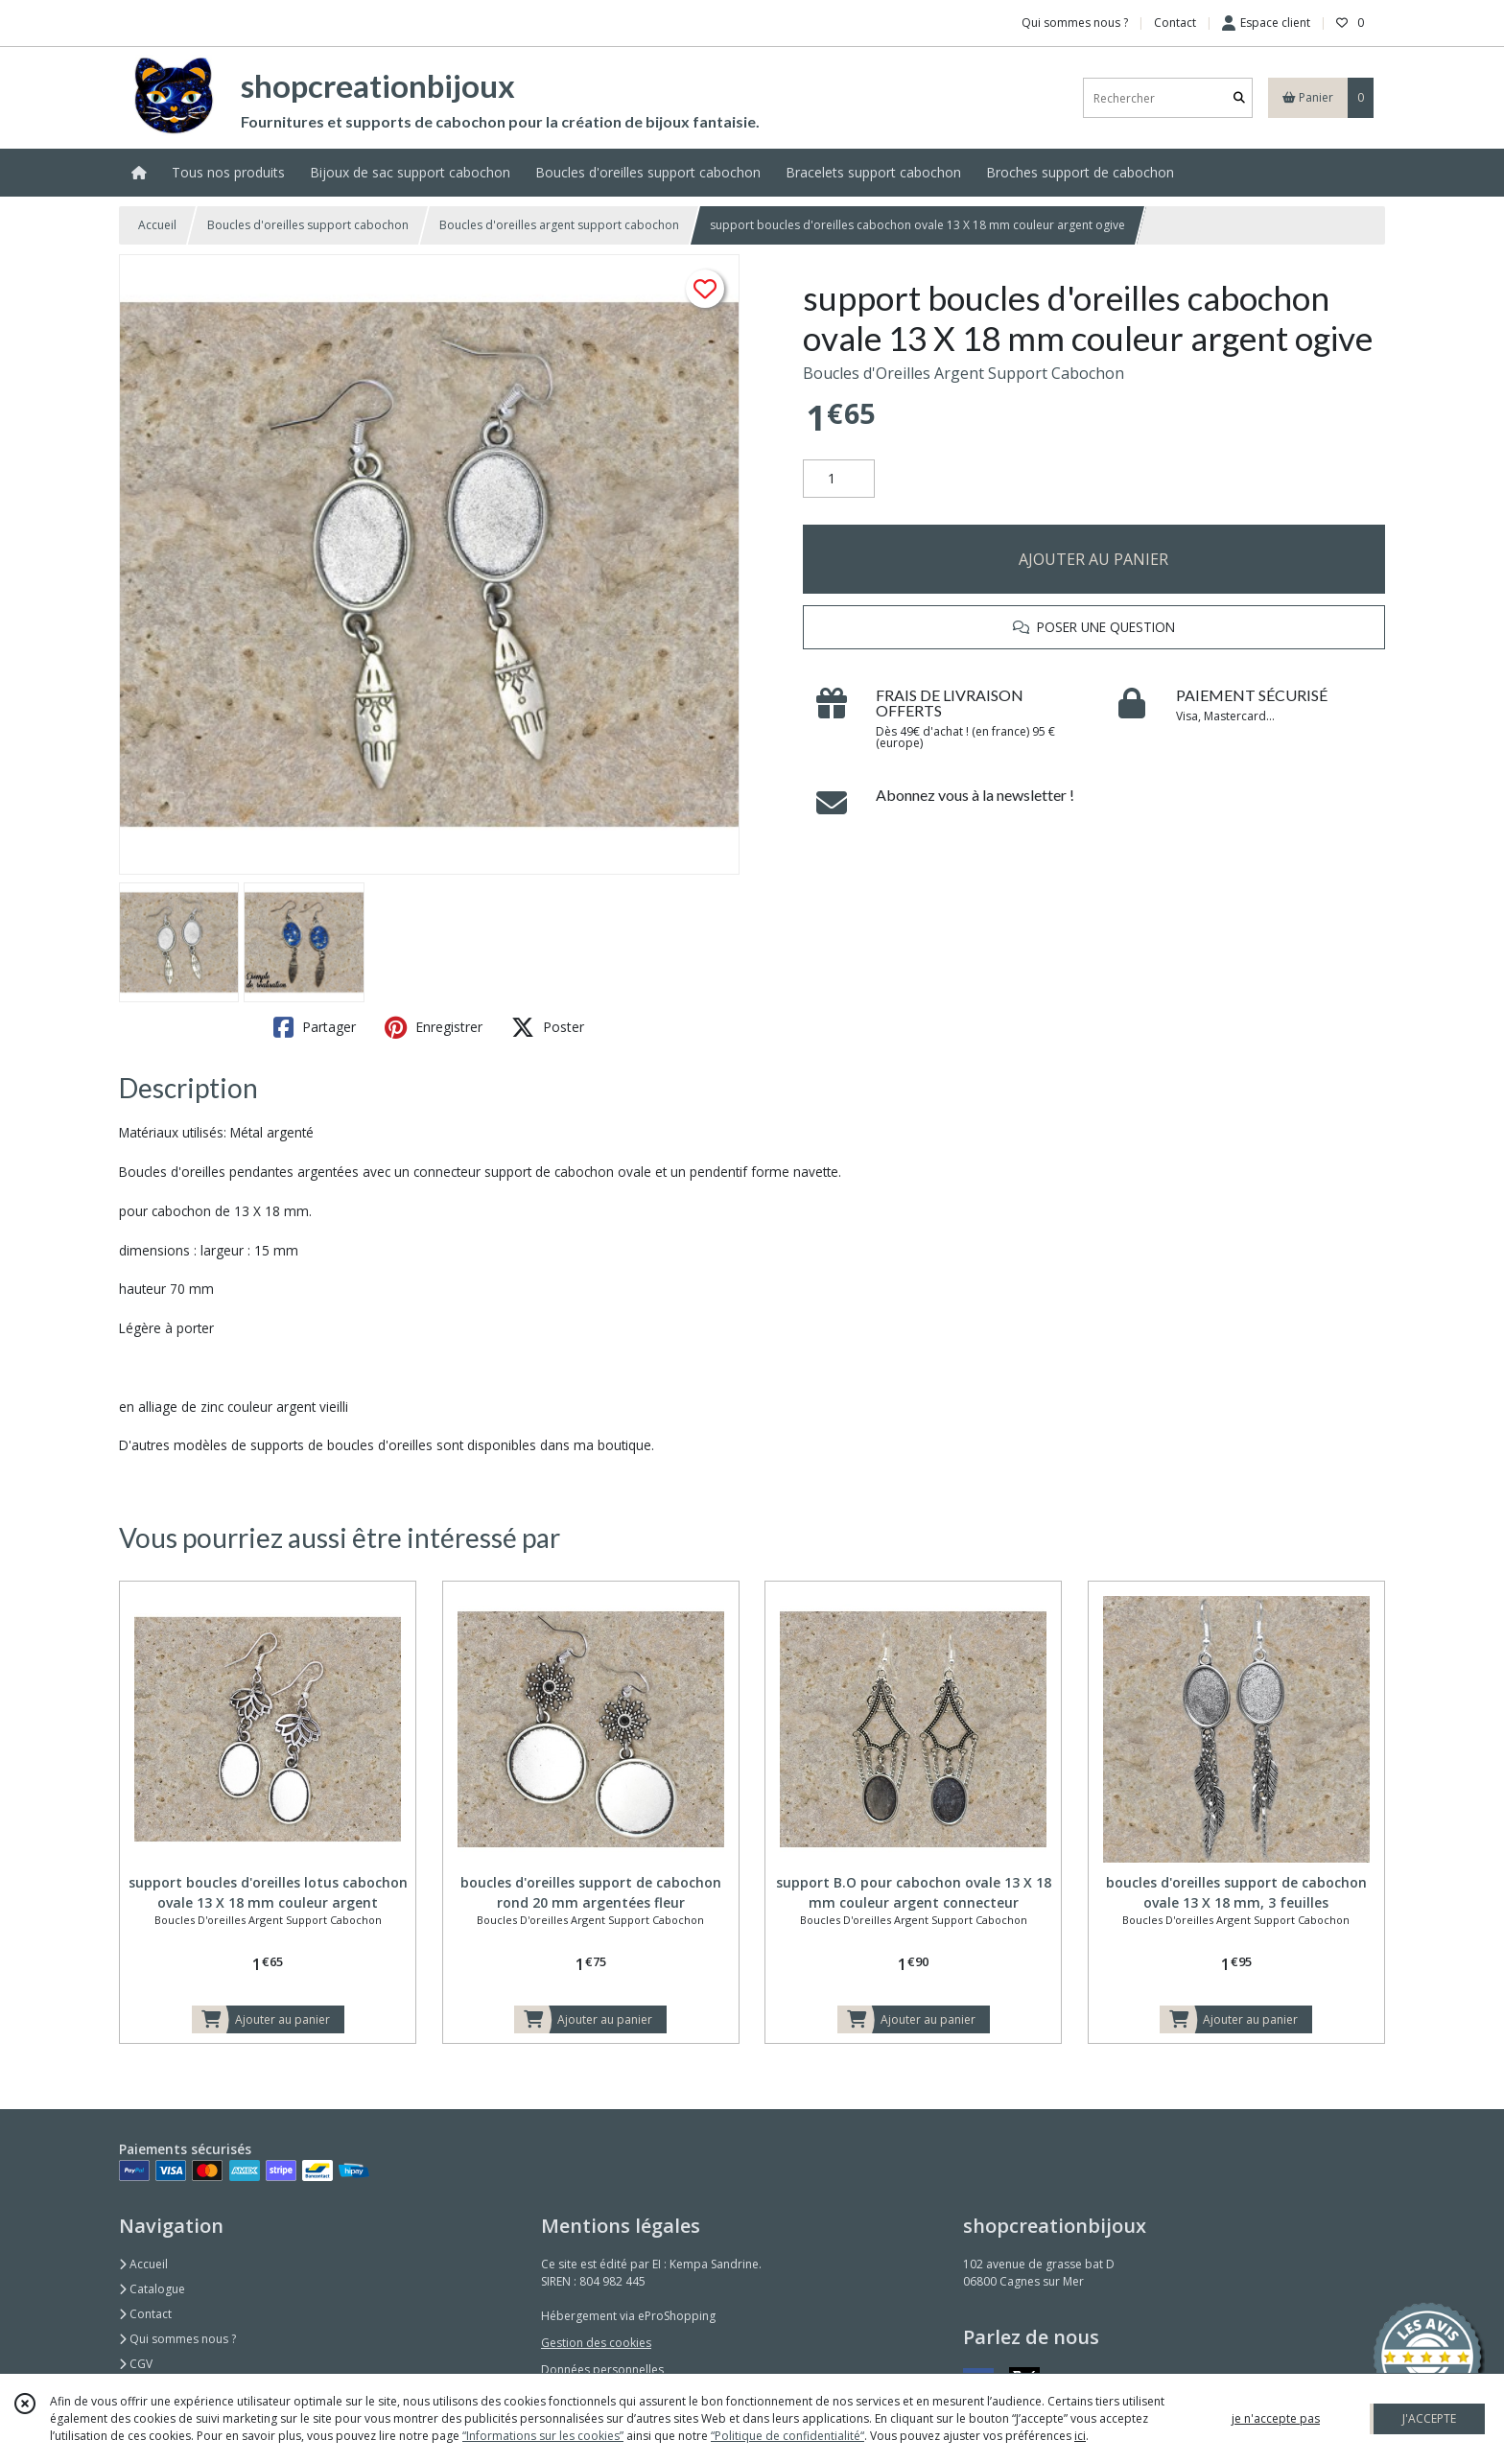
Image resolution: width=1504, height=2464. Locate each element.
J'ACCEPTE (1429, 2418)
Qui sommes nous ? (177, 2339)
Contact (1175, 22)
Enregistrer (433, 1027)
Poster (547, 1027)
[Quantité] (839, 478)
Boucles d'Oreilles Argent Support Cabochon (963, 373)
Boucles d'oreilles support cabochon (308, 225)
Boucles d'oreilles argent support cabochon (559, 225)
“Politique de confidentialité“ (787, 2436)
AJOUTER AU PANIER (1093, 559)
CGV (136, 2364)
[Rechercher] (1239, 98)
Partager (314, 1027)
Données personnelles (602, 2369)
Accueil (157, 225)
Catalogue (152, 2289)
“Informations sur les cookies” (542, 2436)
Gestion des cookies (596, 2343)
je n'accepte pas (1276, 2418)
